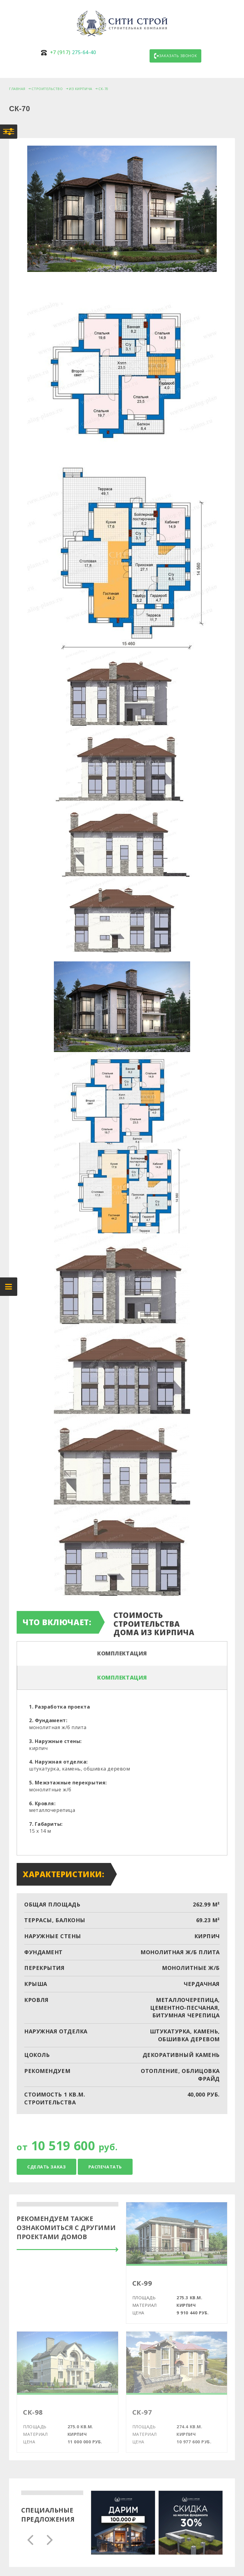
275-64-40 (73, 52)
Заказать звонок (175, 56)
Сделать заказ (46, 2167)
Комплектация (122, 1653)
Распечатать (105, 2167)
